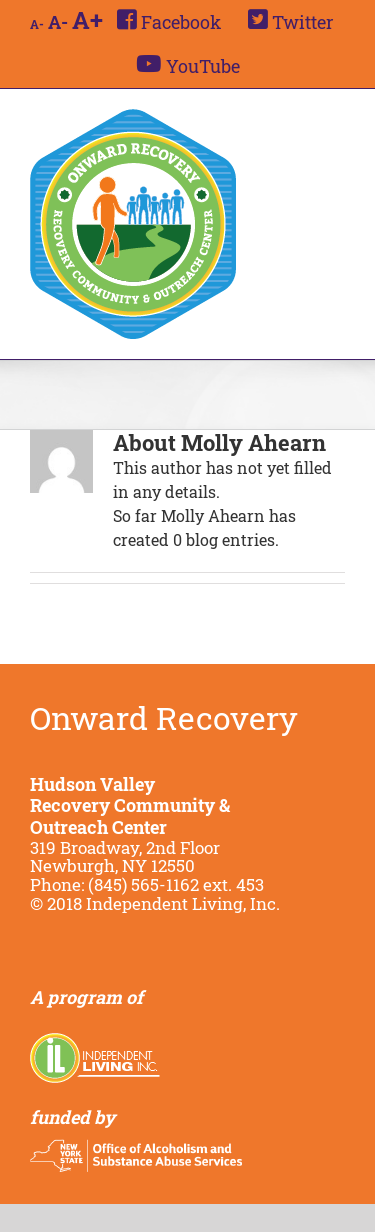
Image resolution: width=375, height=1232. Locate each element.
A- (37, 24)
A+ (87, 20)
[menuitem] (168, 22)
